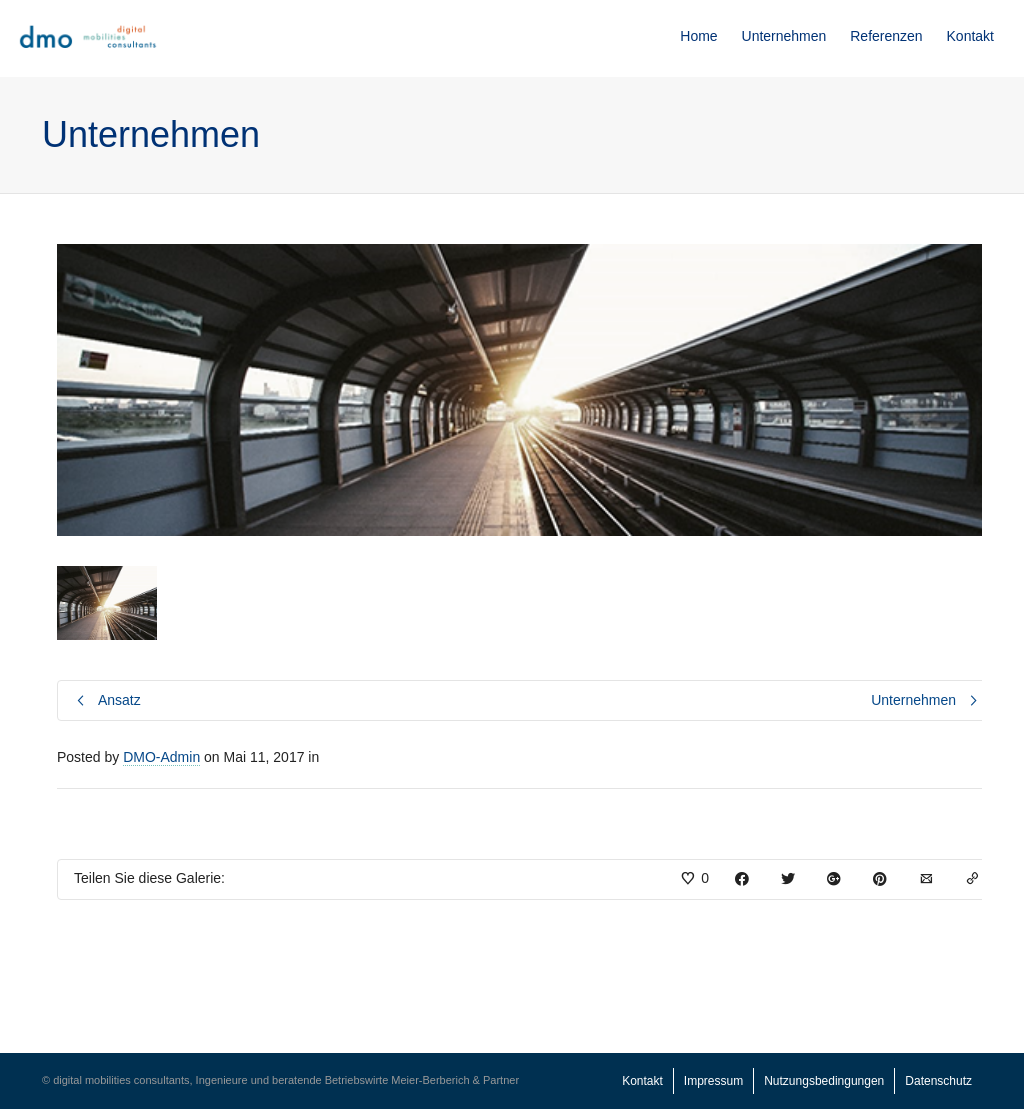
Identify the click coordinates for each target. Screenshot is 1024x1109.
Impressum (713, 1081)
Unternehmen (784, 36)
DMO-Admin (161, 757)
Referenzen (886, 36)
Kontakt (970, 36)
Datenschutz (938, 1081)
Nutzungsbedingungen (824, 1081)
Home (698, 36)
